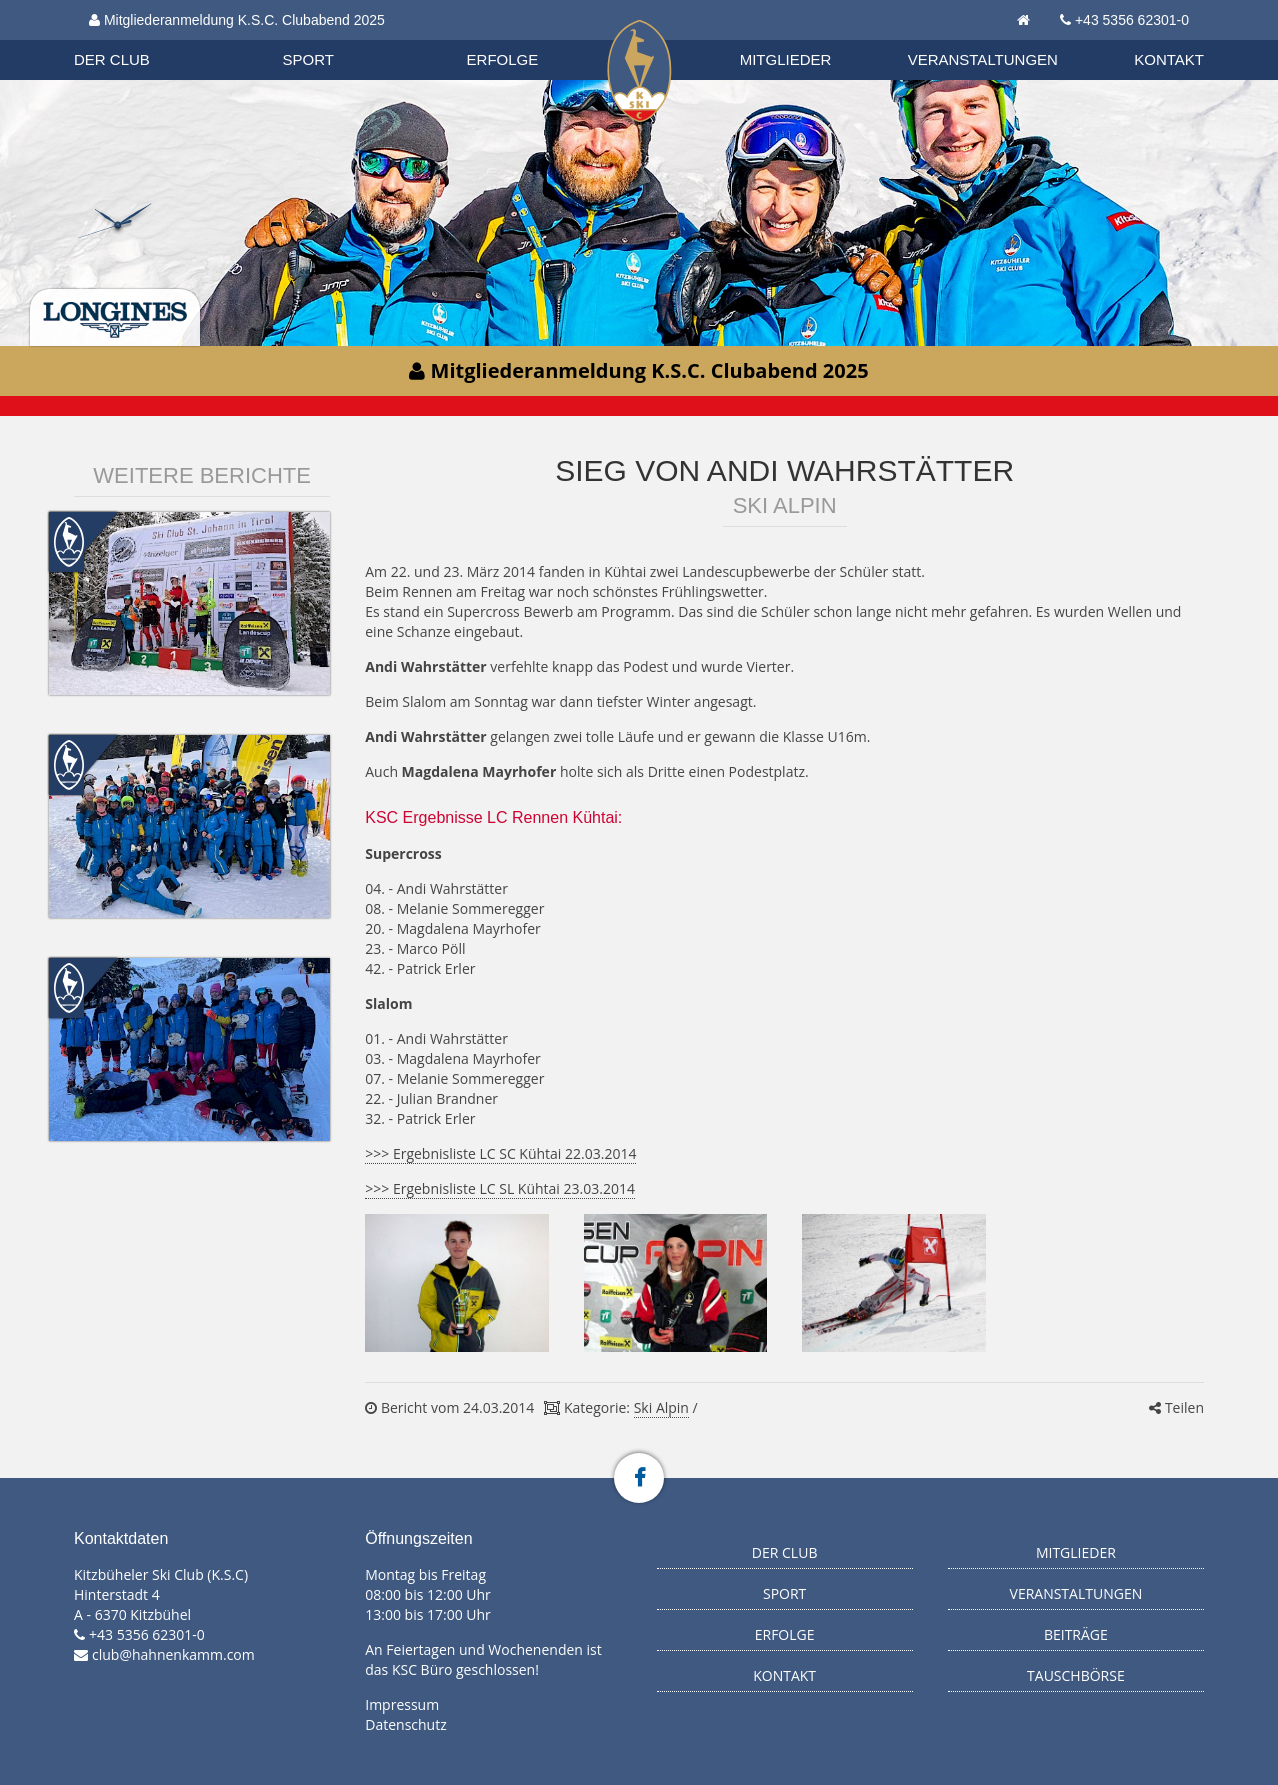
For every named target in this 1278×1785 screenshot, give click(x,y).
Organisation (131, 39)
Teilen (1176, 1407)
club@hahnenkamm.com (173, 1654)
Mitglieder (786, 59)
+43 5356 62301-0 (1132, 20)
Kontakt (1169, 59)
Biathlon (130, 39)
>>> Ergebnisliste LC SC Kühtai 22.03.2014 (500, 1153)
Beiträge (1076, 1634)
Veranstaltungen (983, 59)
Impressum (402, 1704)
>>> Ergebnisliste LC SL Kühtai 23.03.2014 (500, 1188)
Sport (308, 59)
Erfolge (503, 59)
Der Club (112, 59)
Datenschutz (405, 1724)
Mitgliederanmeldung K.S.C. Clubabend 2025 (237, 20)
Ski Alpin (661, 1407)
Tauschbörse (1076, 1675)
